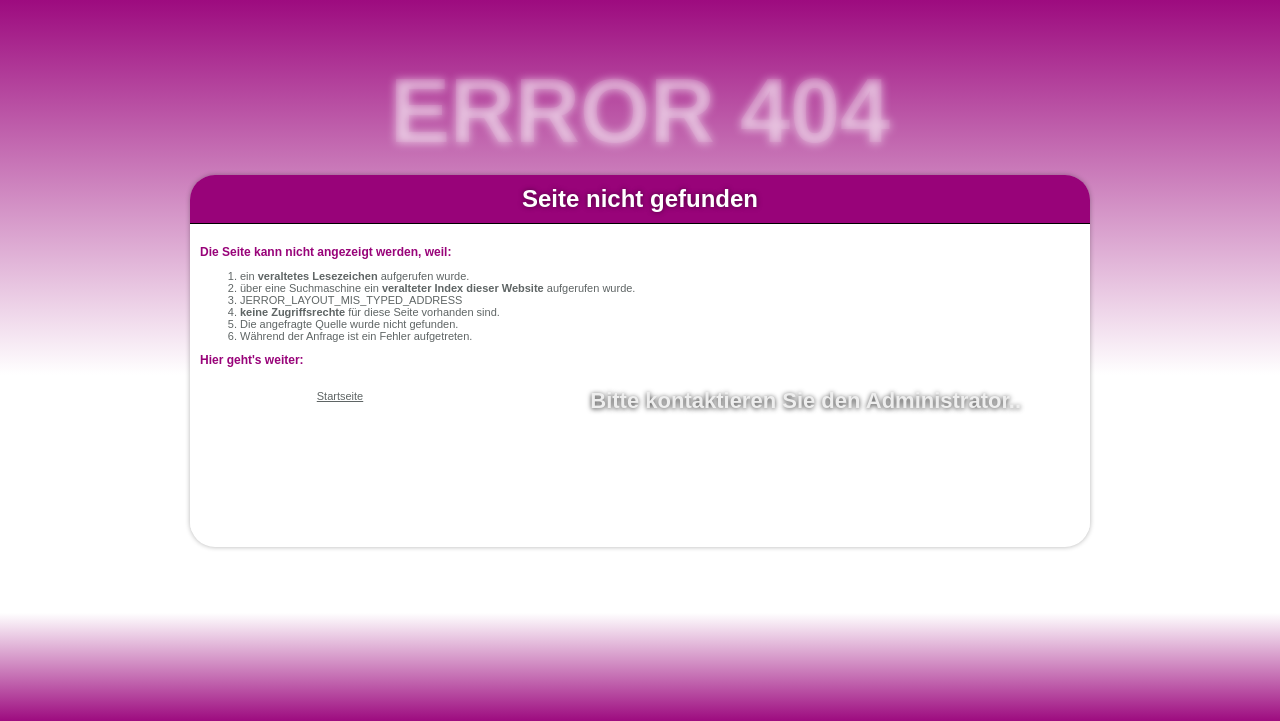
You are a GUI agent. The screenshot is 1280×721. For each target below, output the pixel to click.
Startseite (340, 396)
